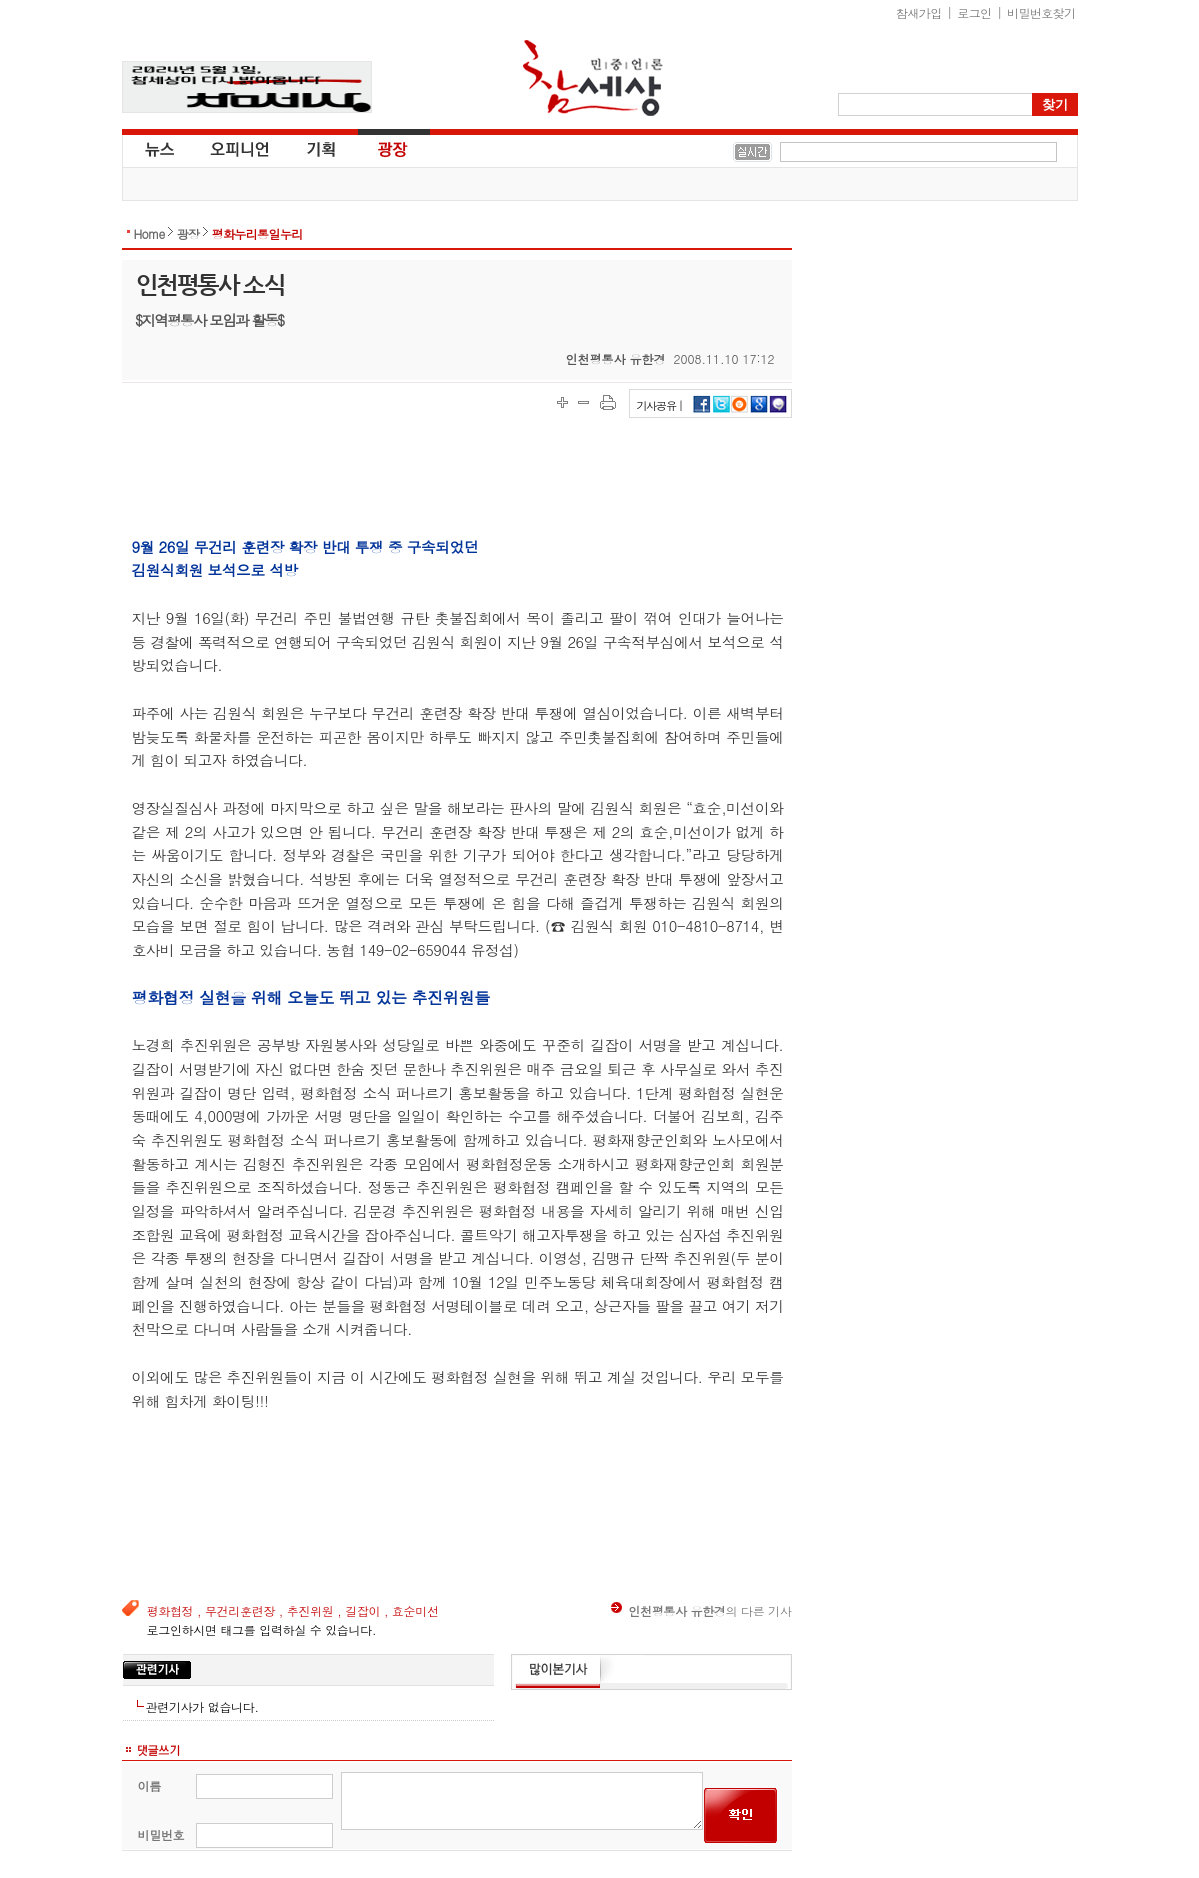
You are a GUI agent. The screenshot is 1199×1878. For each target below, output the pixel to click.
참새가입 (919, 12)
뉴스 (158, 148)
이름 (149, 1785)
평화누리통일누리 (257, 233)
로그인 (974, 12)
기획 (322, 148)
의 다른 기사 (701, 1610)
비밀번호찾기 (1041, 12)
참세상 (593, 78)
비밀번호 (161, 1834)
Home (149, 233)
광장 (378, 148)
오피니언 (240, 148)
